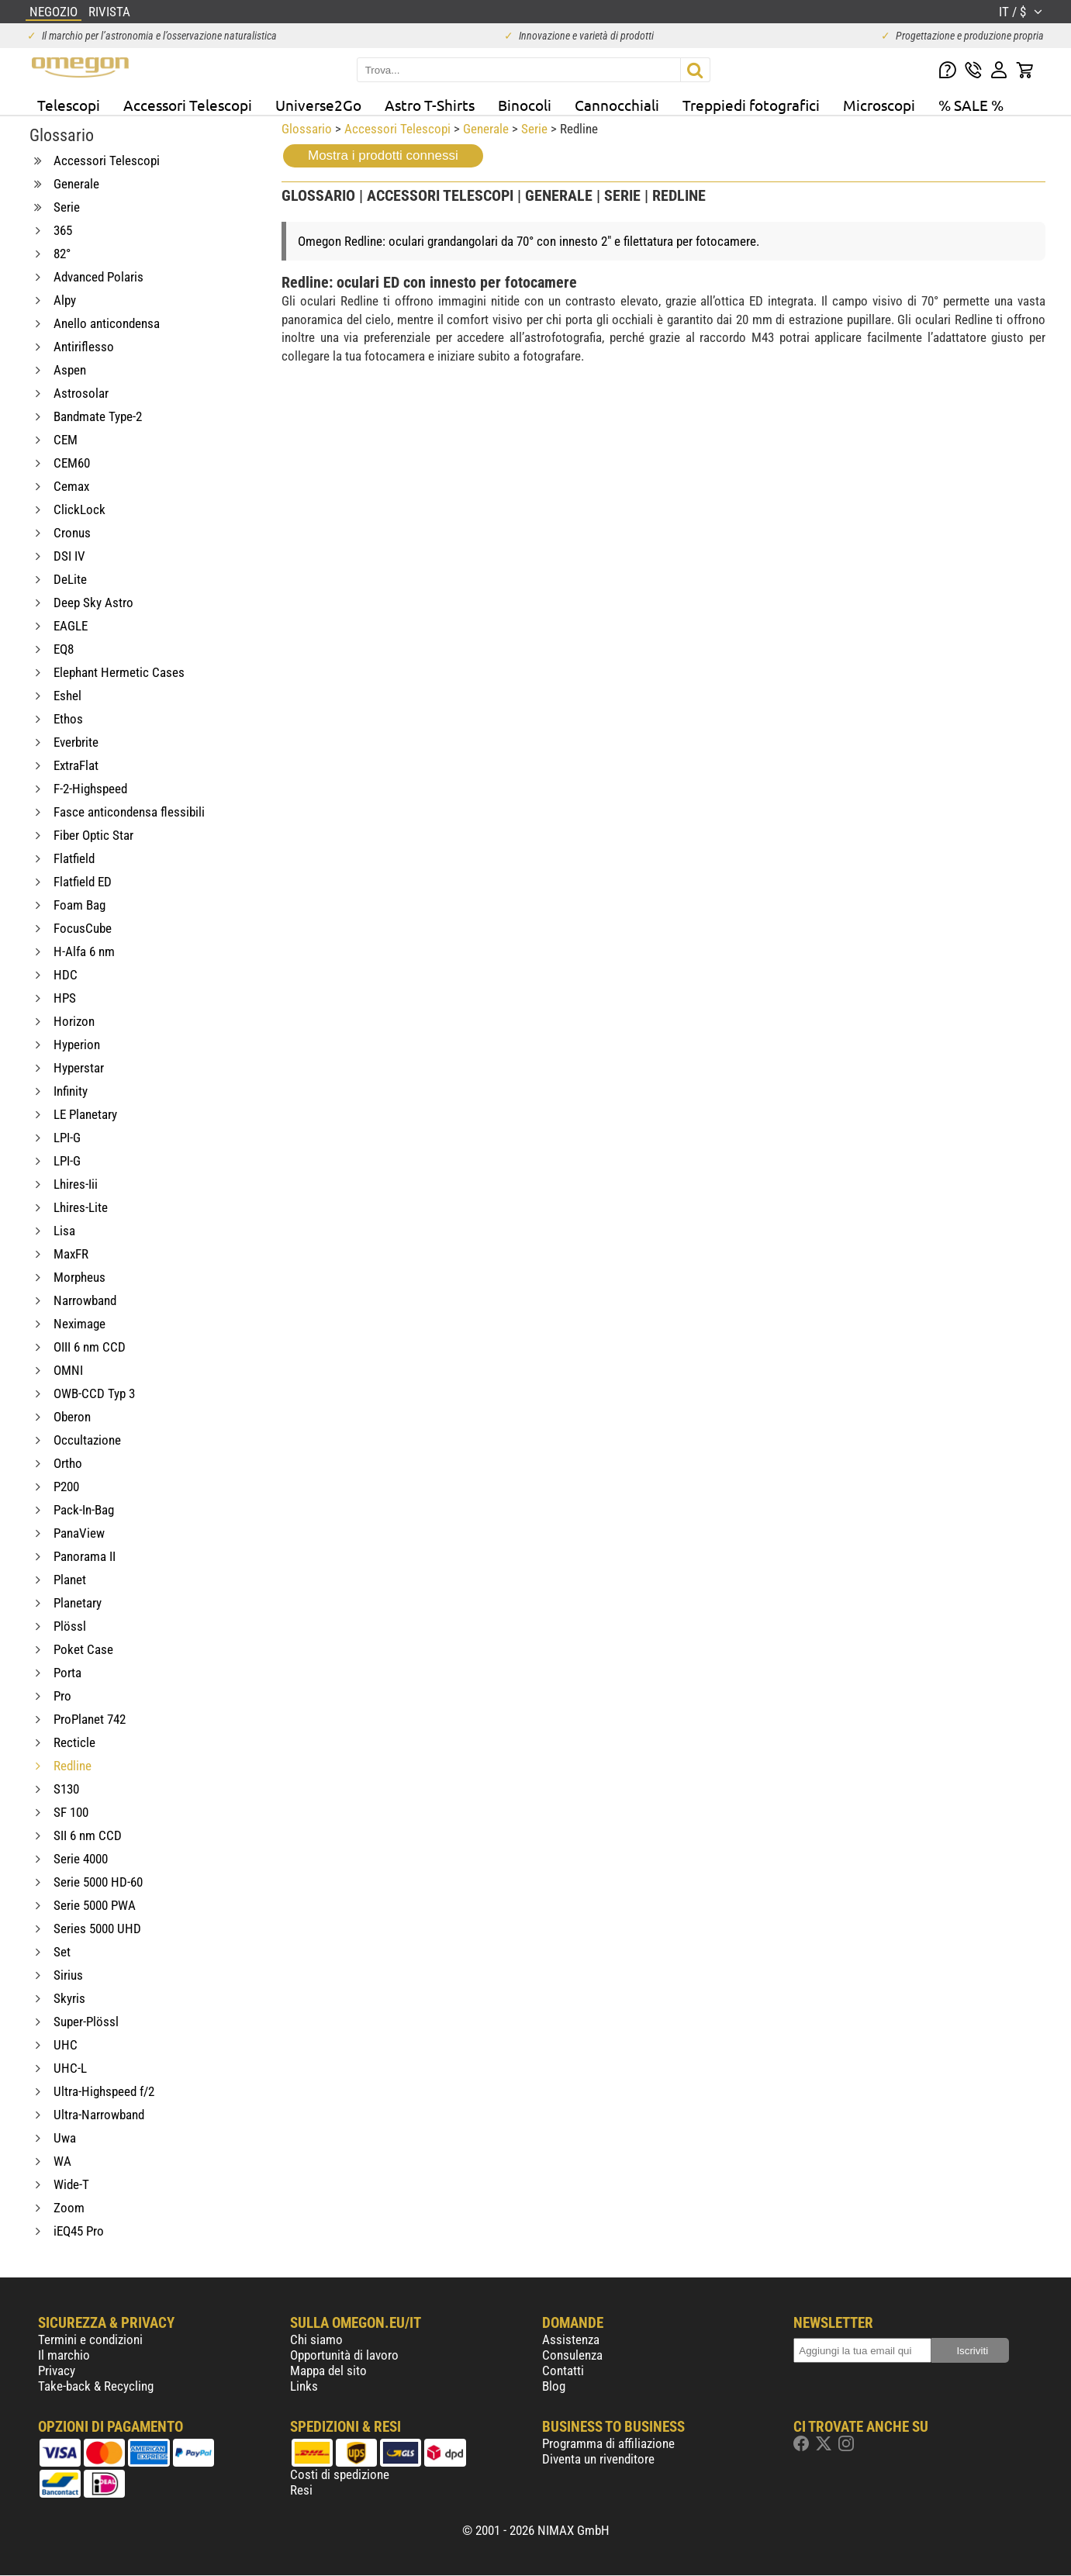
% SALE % (971, 104)
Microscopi (879, 104)
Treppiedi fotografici (751, 104)
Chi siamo (316, 2339)
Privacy (56, 2370)
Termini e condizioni (90, 2339)
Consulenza (572, 2355)
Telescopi (68, 104)
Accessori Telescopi (187, 104)
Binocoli (524, 104)
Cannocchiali (617, 104)
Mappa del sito (328, 2370)
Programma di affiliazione (608, 2443)
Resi (301, 2490)
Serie (534, 128)
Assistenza (570, 2339)
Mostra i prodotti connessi (383, 155)
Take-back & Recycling (96, 2386)
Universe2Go (318, 104)
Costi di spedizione (339, 2474)
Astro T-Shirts (430, 104)
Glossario (307, 128)
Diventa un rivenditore (598, 2459)
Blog (553, 2386)
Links (304, 2386)
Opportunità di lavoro (344, 2355)
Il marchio (64, 2355)
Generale (486, 128)
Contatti (563, 2370)
